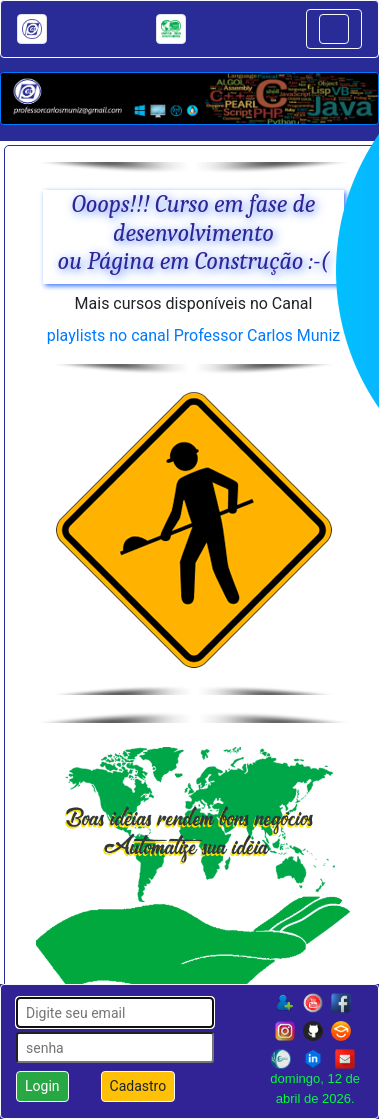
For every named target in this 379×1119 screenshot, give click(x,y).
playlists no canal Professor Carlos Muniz (194, 335)
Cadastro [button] (138, 1086)
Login (42, 1086)
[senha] (115, 1047)
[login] (115, 1012)
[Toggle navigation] (334, 29)
